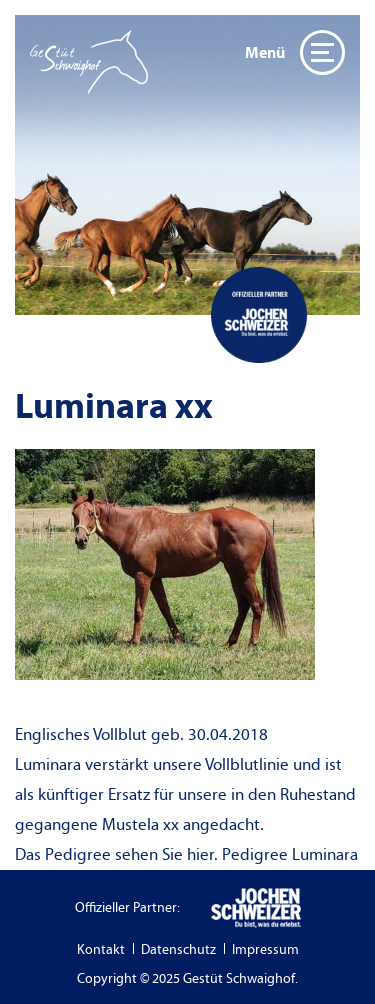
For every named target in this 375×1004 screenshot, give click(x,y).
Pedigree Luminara (290, 855)
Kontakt (101, 950)
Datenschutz (178, 950)
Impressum (265, 950)
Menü (295, 52)
